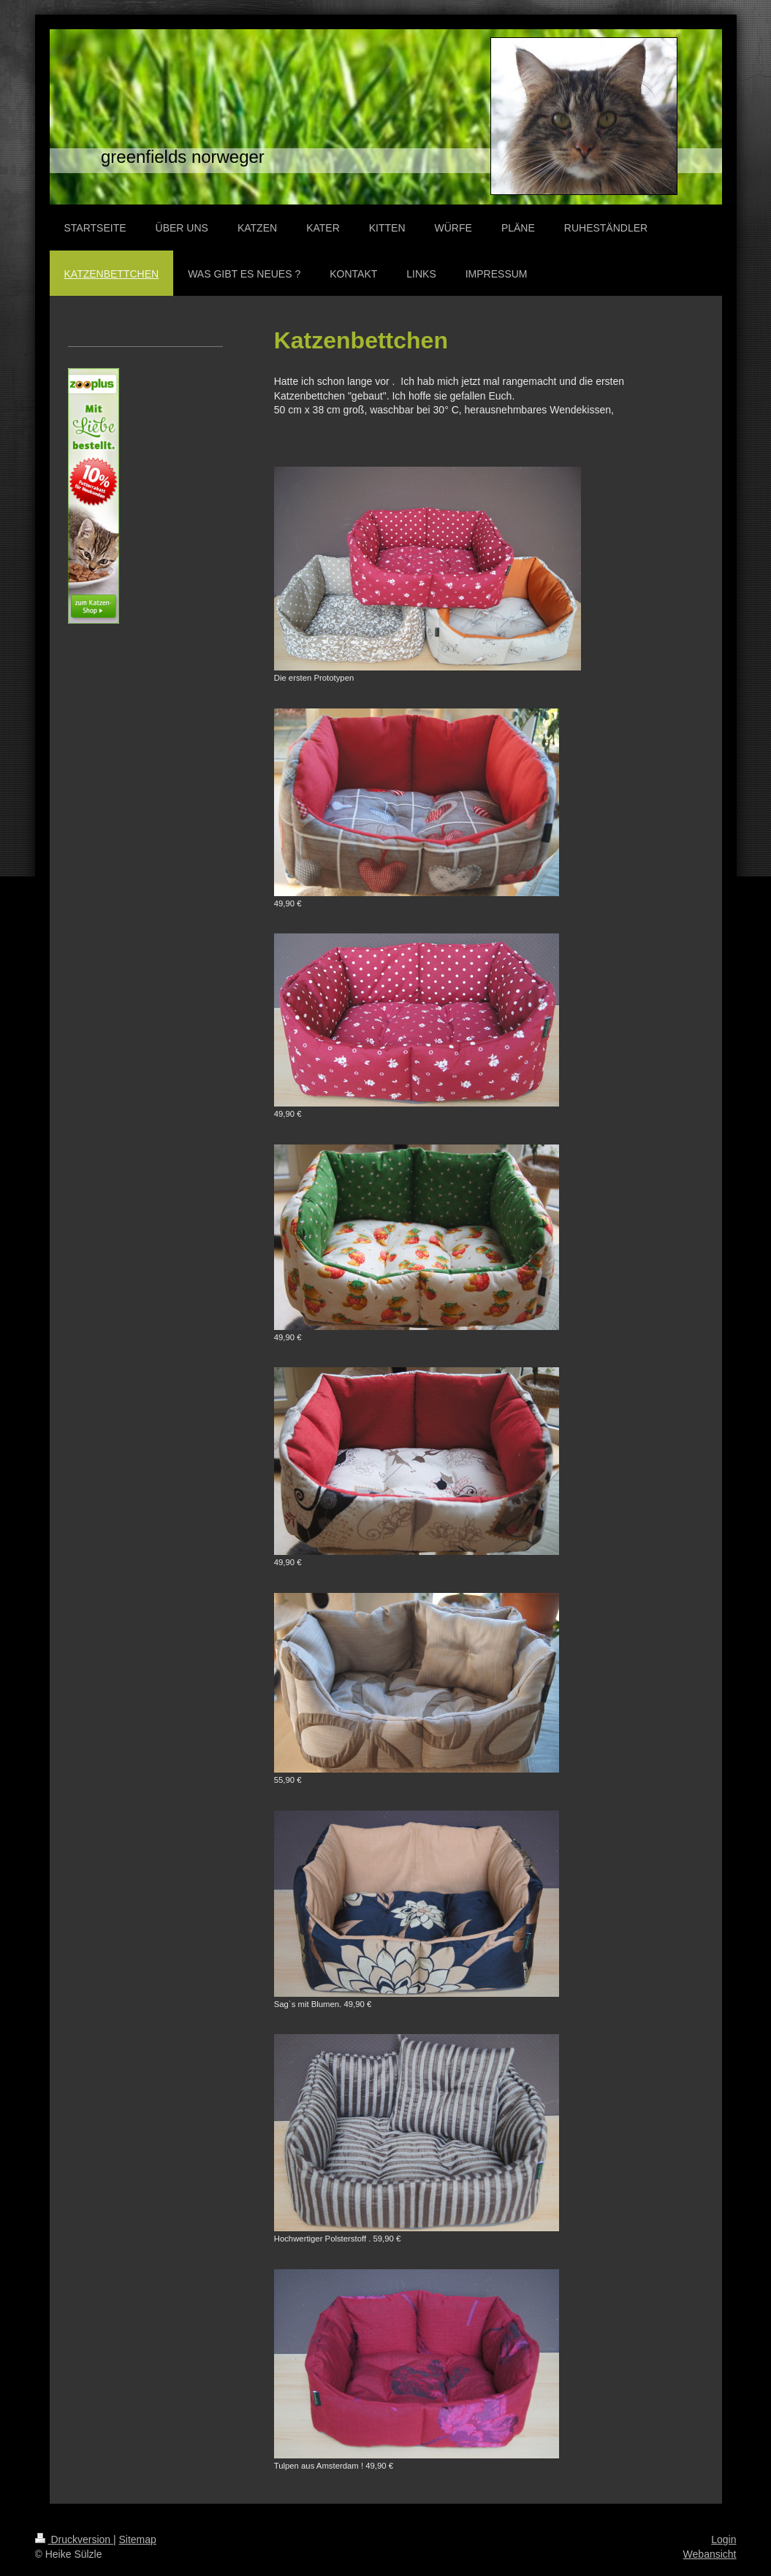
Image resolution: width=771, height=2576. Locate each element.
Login (723, 2539)
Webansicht (710, 2554)
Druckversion (74, 2539)
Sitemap (137, 2539)
